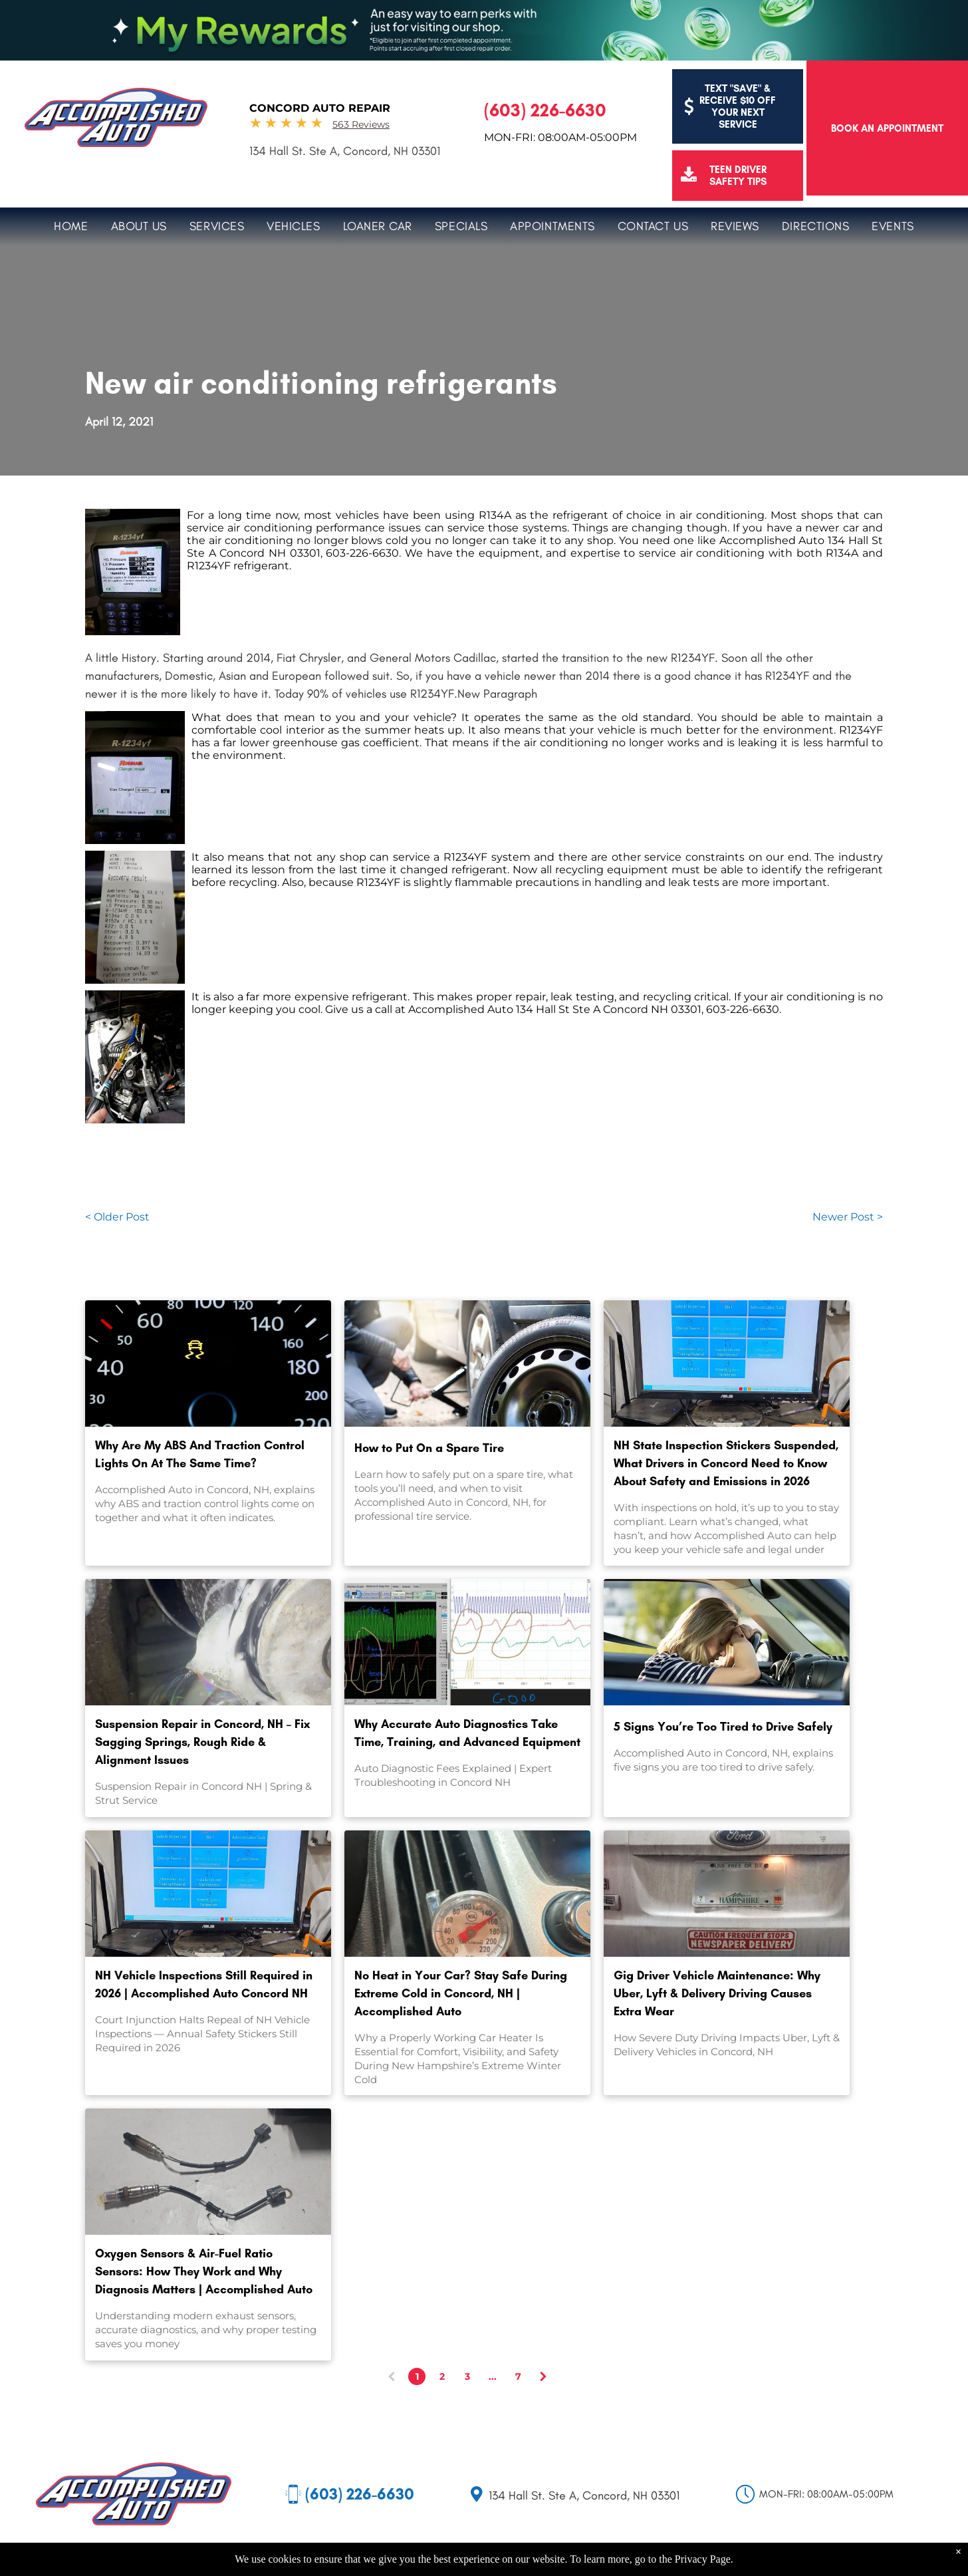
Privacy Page (703, 2559)
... (493, 2376)
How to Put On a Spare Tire (429, 1448)
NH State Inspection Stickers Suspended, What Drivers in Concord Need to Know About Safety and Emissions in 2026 (726, 1463)
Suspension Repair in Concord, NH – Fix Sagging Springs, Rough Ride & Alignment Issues (202, 1742)
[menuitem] (71, 224)
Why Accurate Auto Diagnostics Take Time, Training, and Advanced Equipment (467, 1733)
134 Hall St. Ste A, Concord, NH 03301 (344, 151)
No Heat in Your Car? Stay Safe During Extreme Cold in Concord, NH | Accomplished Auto (460, 1993)
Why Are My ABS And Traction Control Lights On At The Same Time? (199, 1454)
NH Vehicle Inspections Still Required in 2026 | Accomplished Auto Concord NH (203, 1984)
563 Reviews (361, 124)
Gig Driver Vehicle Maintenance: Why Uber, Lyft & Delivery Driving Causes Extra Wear (717, 1993)
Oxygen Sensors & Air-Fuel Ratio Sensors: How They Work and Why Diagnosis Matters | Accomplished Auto (203, 2271)
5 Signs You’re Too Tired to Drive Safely (723, 1726)
